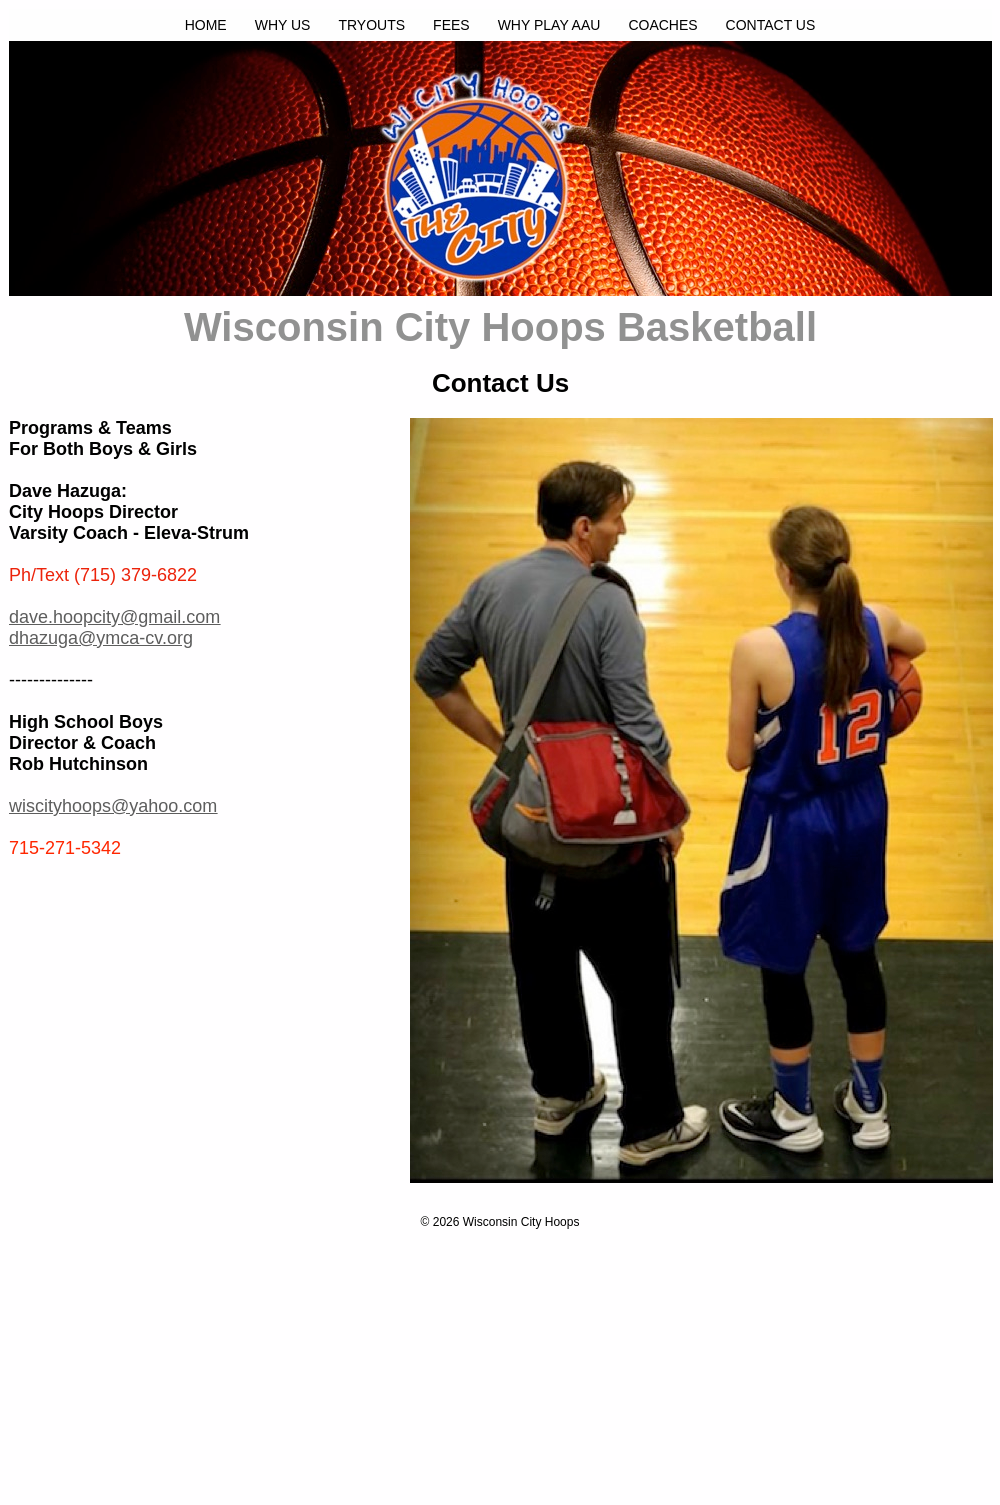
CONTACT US (771, 25)
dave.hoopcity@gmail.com (114, 617)
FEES (451, 25)
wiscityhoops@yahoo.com (113, 806)
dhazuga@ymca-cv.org (101, 638)
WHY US (283, 25)
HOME (206, 25)
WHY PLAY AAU (549, 25)
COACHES (662, 25)
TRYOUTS (371, 25)
